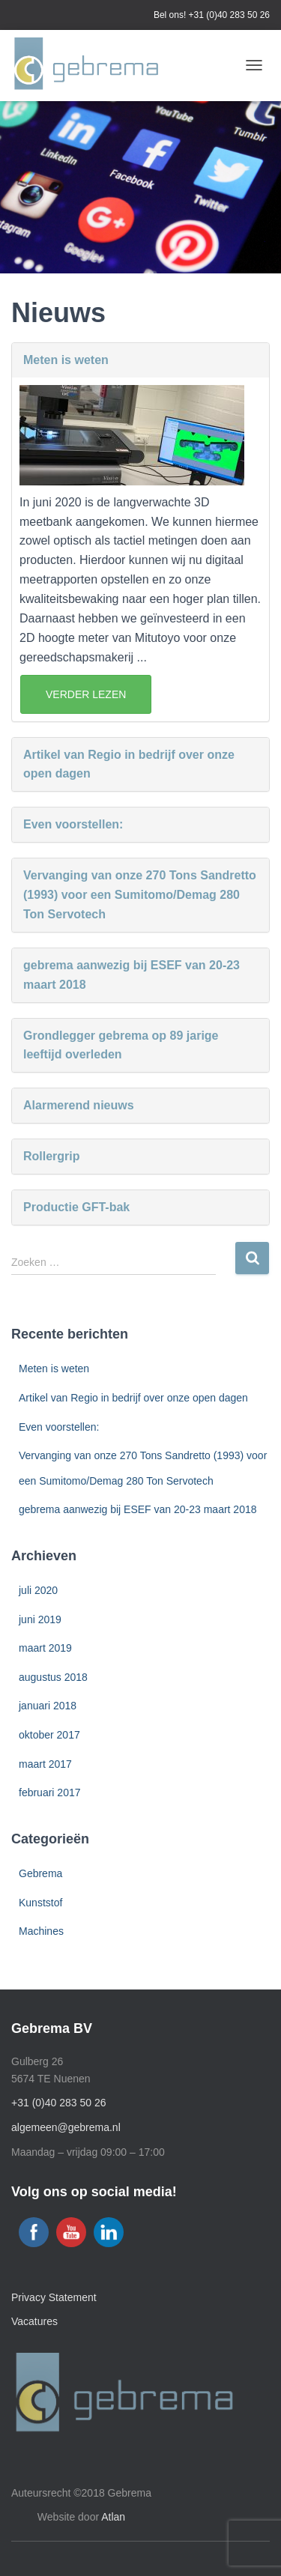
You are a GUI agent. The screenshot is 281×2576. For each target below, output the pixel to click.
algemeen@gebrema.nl (66, 2127)
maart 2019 (45, 1648)
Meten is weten (66, 360)
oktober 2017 (49, 1735)
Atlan (113, 2517)
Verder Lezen (86, 694)
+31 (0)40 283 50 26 (229, 15)
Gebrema (40, 1873)
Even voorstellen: (73, 824)
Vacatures (34, 2321)
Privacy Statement (54, 2297)
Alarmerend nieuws (78, 1105)
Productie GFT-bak (76, 1207)
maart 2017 (45, 1764)
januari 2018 (47, 1706)
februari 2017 (50, 1792)
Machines (41, 1931)
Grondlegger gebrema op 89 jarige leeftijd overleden (121, 1045)
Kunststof (40, 1903)
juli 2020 (38, 1590)
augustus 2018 (53, 1677)
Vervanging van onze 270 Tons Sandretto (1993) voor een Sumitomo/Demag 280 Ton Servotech (139, 895)
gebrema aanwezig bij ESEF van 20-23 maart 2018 (131, 975)
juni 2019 (40, 1619)
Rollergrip (51, 1156)
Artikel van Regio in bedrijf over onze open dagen (129, 764)
